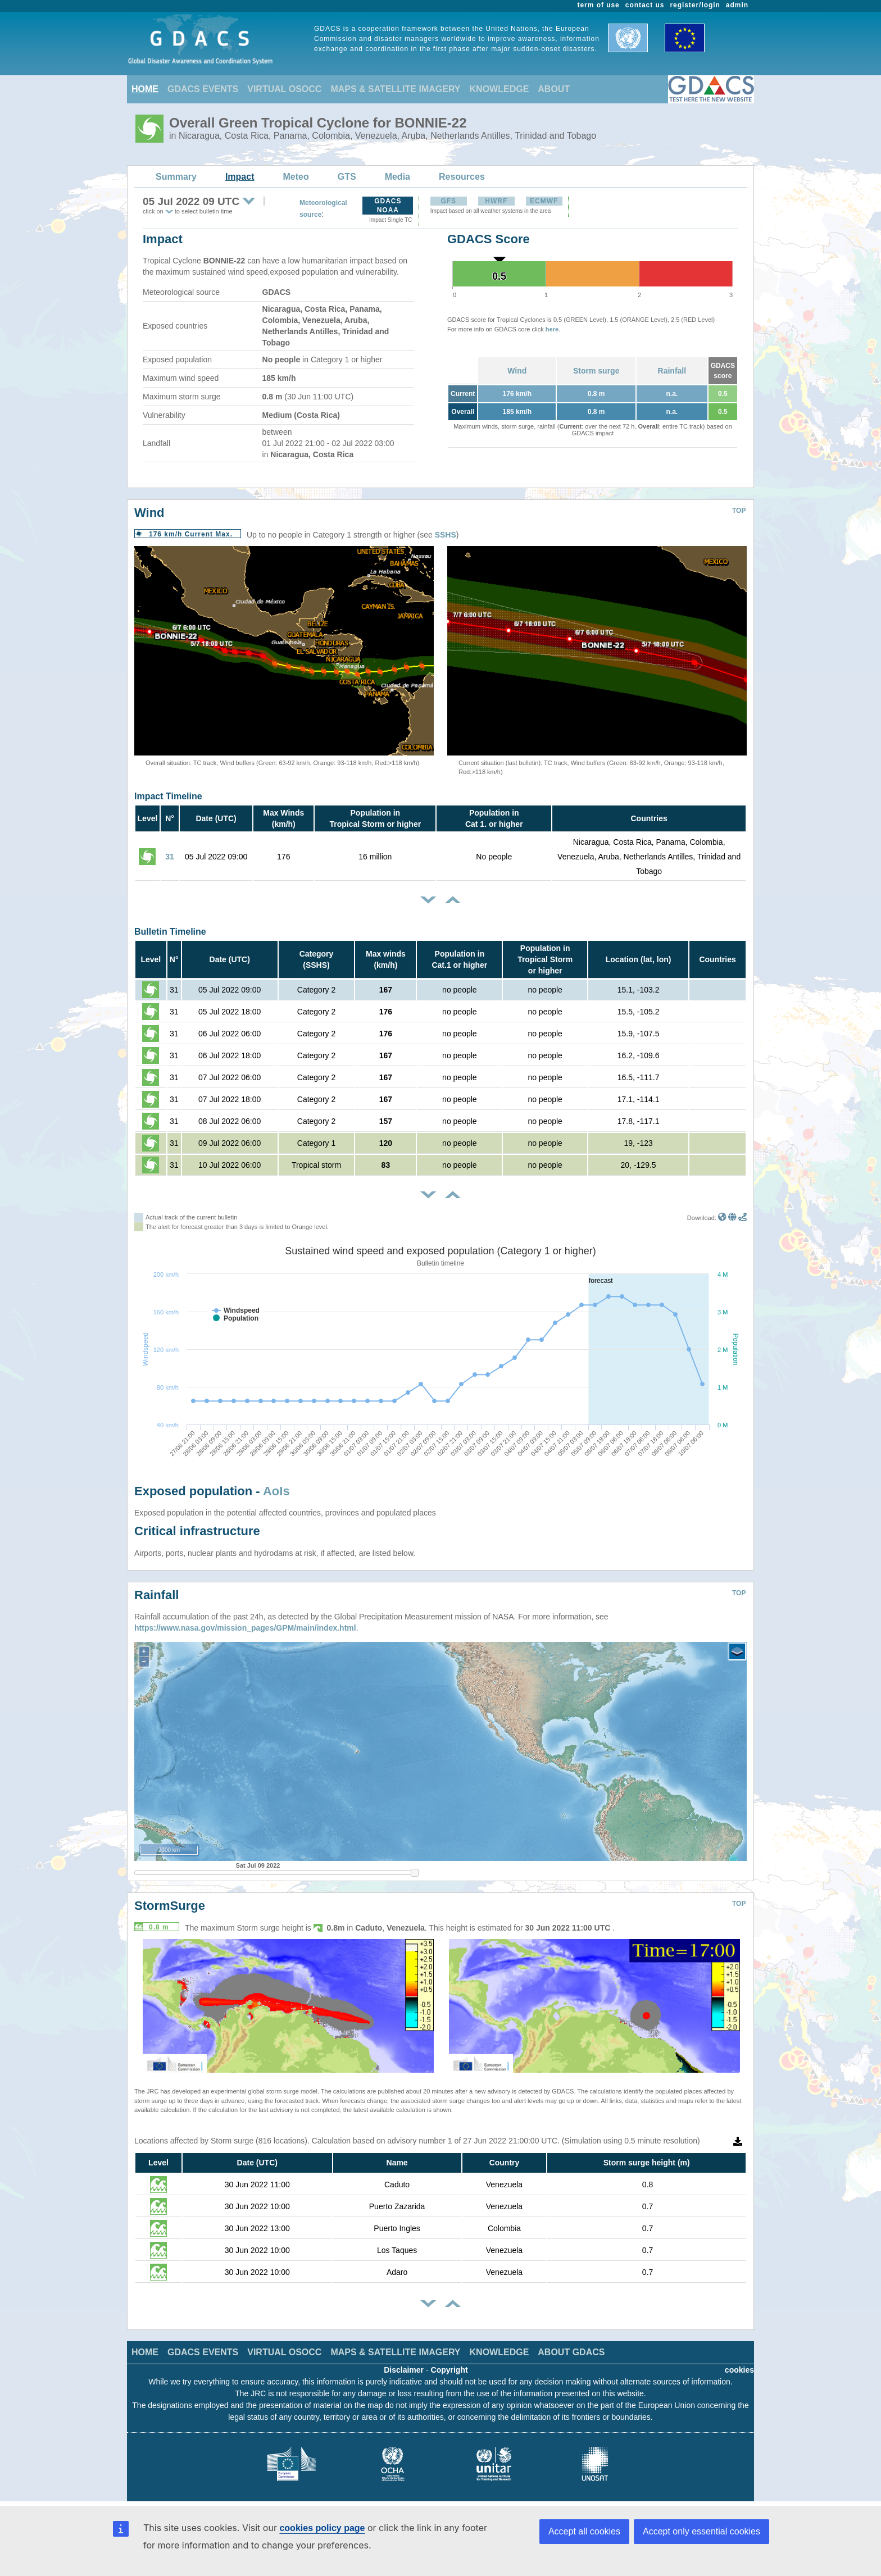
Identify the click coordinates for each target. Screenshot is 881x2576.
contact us (645, 5)
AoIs (276, 1491)
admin (737, 5)
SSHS (445, 534)
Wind (516, 370)
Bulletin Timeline (170, 931)
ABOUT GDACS (571, 2352)
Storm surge (596, 370)
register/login (695, 5)
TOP (739, 511)
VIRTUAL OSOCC (284, 89)
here (552, 329)
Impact (240, 176)
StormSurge (169, 1906)
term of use (599, 5)
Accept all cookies (584, 2531)
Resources (462, 176)
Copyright (449, 2369)
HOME (144, 89)
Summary (176, 176)
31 (169, 856)
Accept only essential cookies (701, 2531)
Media (397, 176)
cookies (739, 2369)
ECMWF (544, 201)
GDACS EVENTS (202, 89)
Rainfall (672, 370)
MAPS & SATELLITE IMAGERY (395, 89)
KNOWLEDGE (499, 89)
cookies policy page (322, 2528)
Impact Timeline (168, 796)
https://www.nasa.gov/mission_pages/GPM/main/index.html (245, 1627)
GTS (347, 176)
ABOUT (554, 89)
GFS (448, 201)
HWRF (496, 201)
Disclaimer (404, 2369)
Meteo (296, 176)
